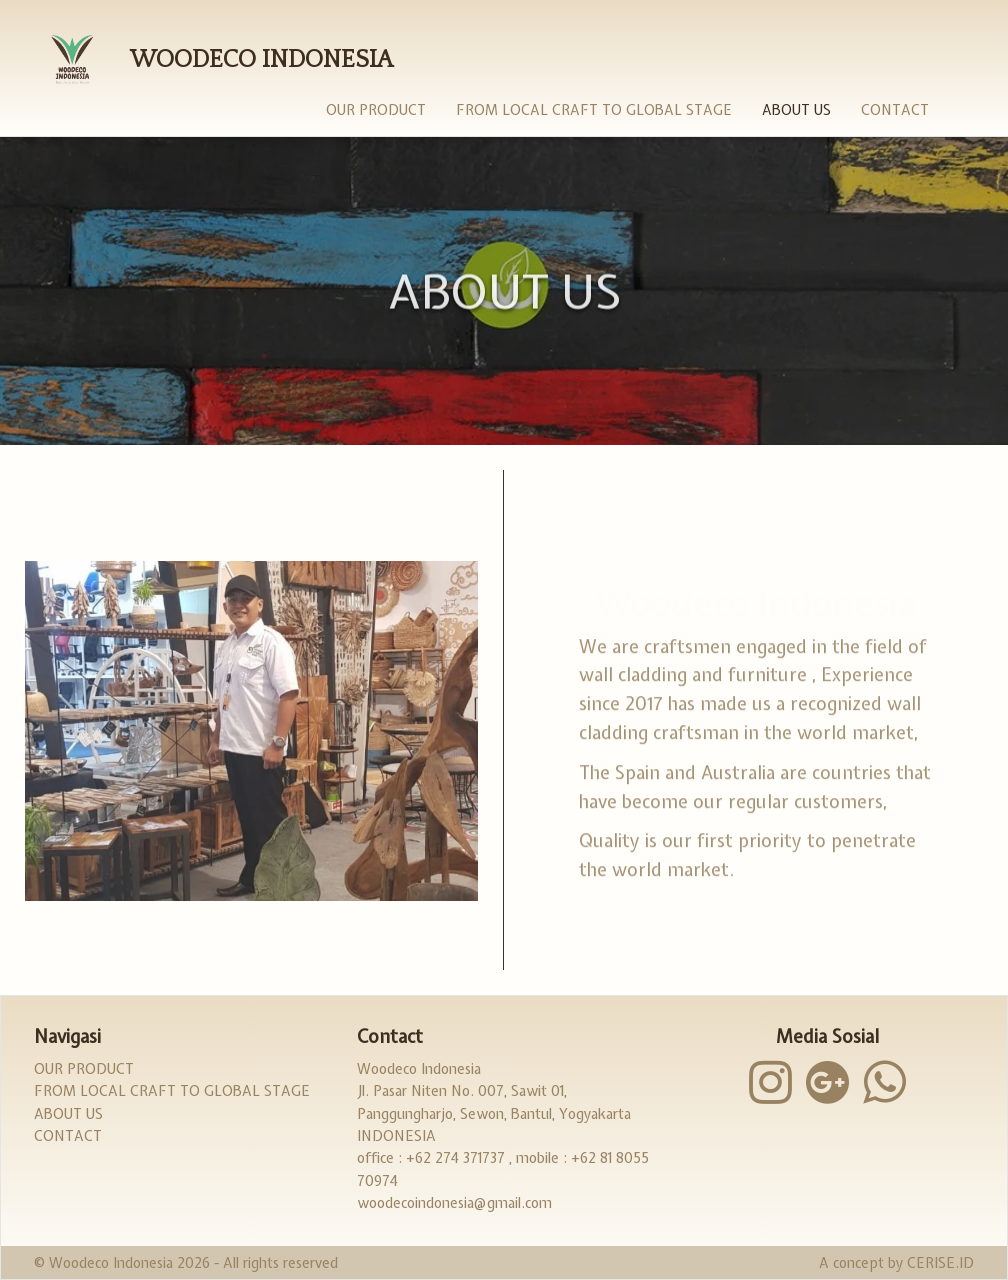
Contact (895, 110)
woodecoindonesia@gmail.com (454, 1203)
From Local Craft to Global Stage (594, 110)
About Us (796, 110)
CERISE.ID (940, 1263)
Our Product (376, 110)
